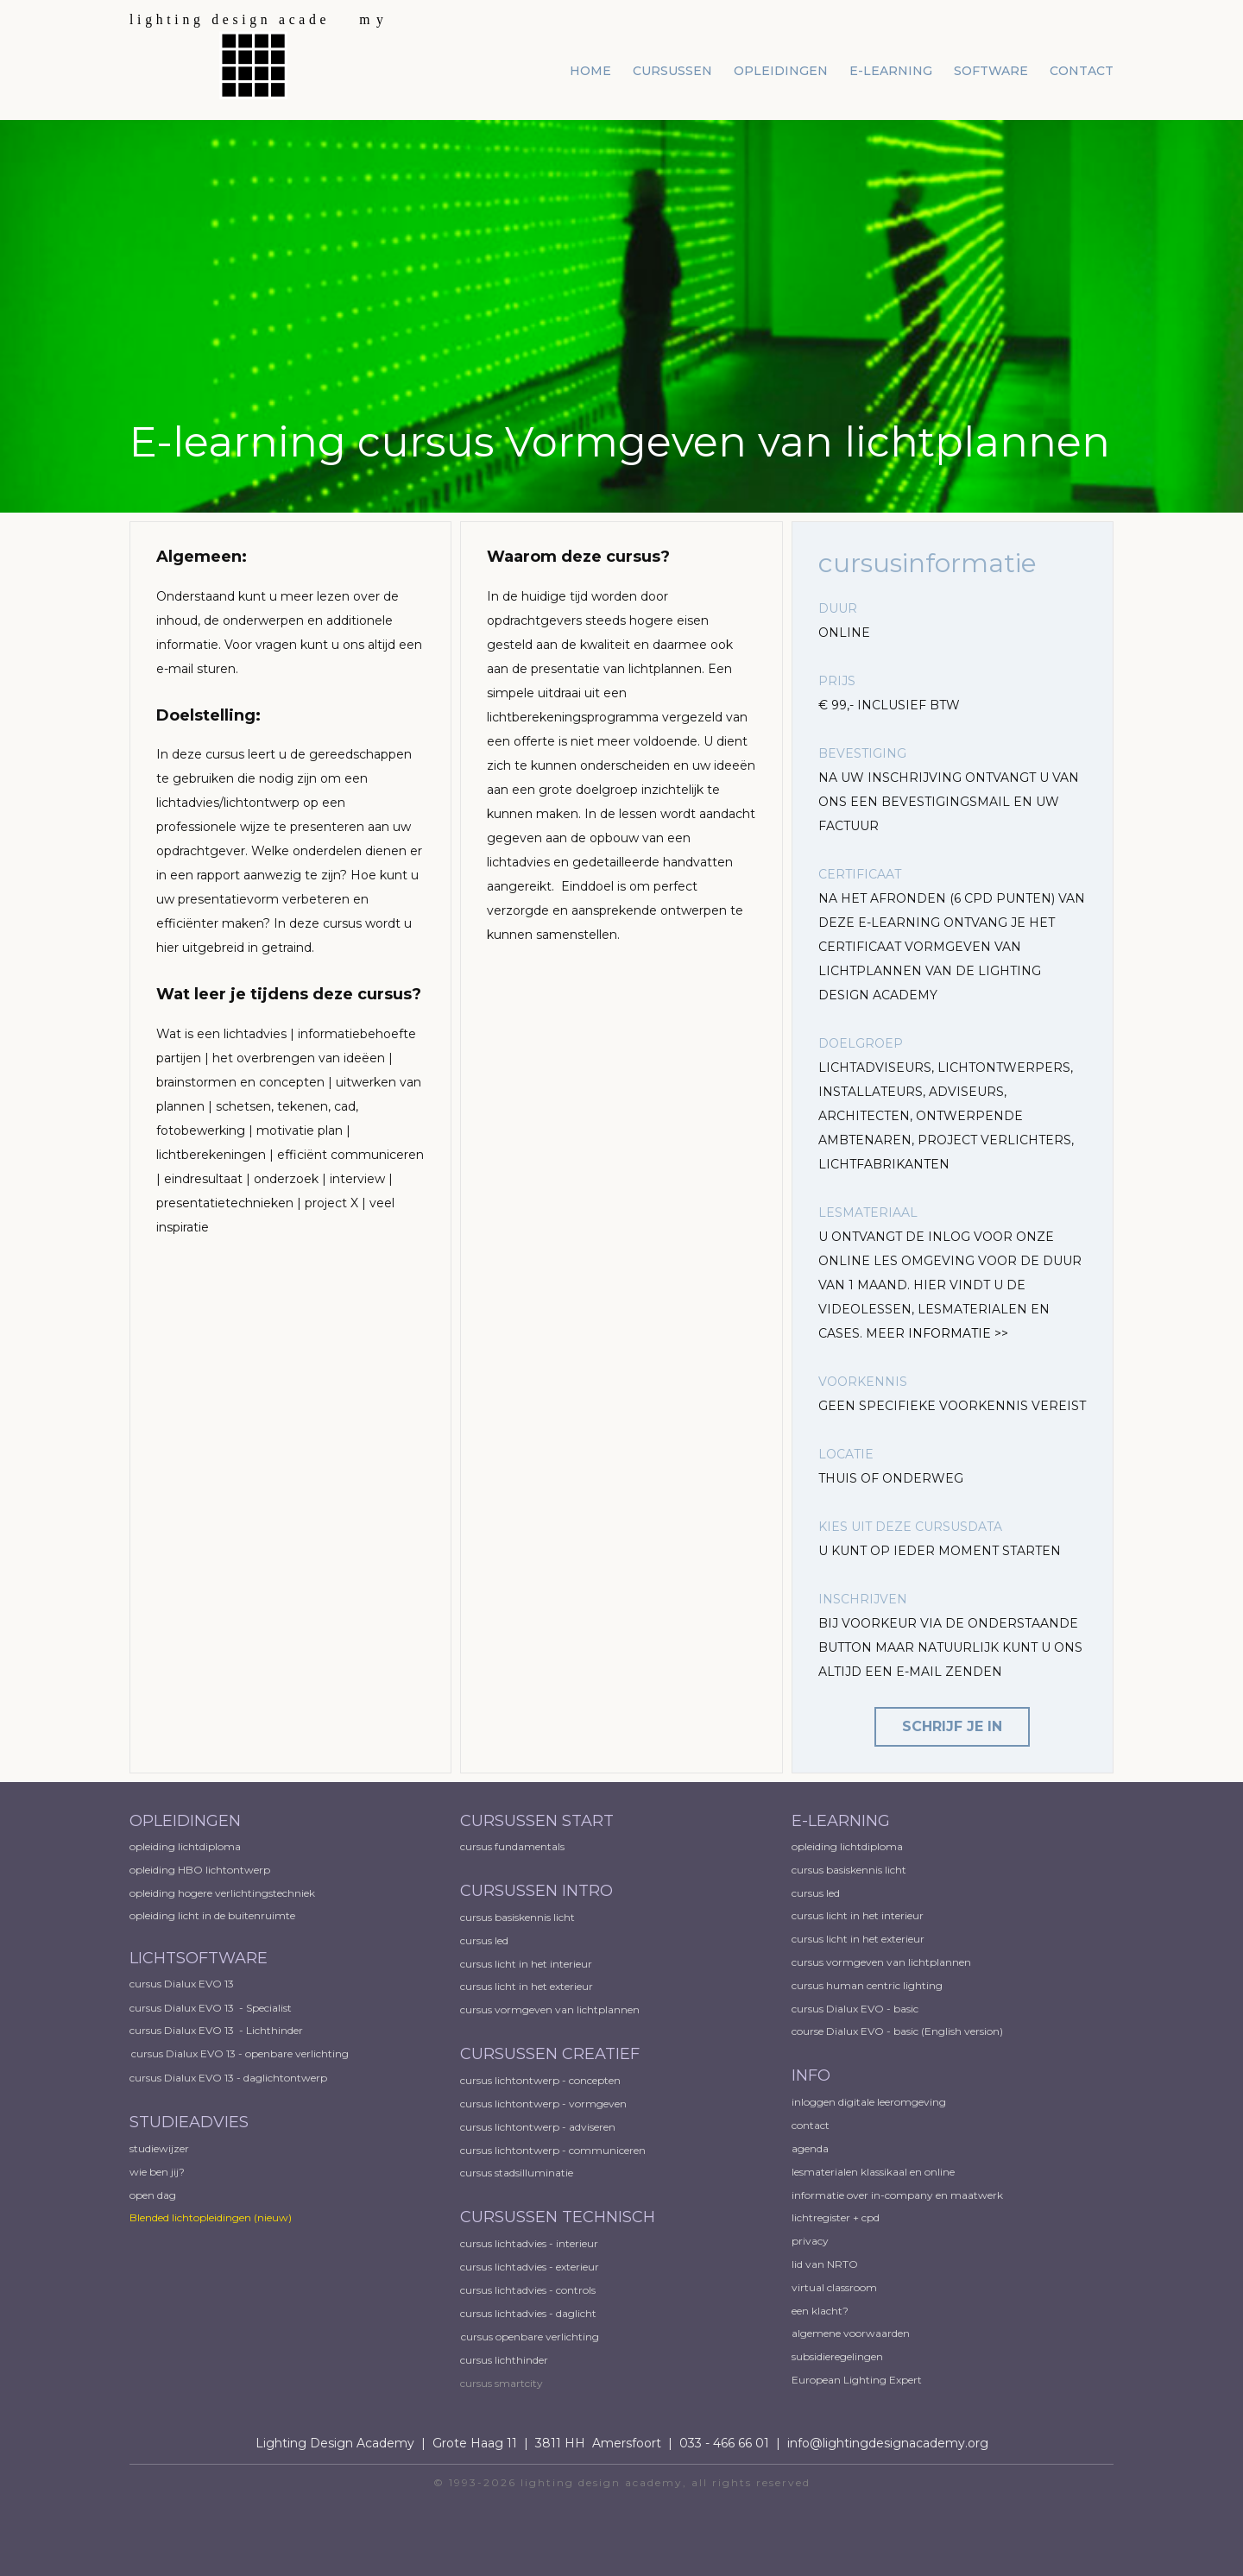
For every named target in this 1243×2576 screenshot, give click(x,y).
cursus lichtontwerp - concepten (541, 2080)
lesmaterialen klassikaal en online (873, 2171)
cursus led (485, 1940)
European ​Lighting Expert (857, 2379)
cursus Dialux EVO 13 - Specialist (210, 2007)
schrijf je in (952, 1726)
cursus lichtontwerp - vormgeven (543, 2103)
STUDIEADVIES (189, 2122)
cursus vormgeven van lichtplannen (551, 2009)
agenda (810, 2148)
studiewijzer (159, 2148)
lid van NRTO (825, 2264)
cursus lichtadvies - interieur (529, 2243)
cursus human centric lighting (867, 1985)
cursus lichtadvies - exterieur (529, 2266)
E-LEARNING (841, 1820)
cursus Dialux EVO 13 (183, 1983)
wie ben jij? (157, 2171)
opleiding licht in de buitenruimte (212, 1915)
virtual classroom (834, 2287)
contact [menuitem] (1082, 71)
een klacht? (820, 2310)
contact (811, 2125)
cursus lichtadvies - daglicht (528, 2313)
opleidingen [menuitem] (781, 71)
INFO (811, 2075)
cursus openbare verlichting (530, 2336)
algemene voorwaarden (851, 2333)
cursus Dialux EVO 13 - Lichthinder (216, 2030)
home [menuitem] (590, 71)
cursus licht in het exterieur (528, 1986)
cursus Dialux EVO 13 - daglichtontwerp (228, 2077)
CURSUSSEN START (537, 1820)
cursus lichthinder (504, 2359)
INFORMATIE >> (958, 1333)
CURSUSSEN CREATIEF (550, 2053)
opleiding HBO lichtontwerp (199, 1869)
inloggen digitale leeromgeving (869, 2101)
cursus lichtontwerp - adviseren (537, 2126)
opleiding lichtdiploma (185, 1846)
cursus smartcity (501, 2383)
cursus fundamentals (512, 1846)
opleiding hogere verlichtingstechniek (222, 1892)
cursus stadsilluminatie (516, 2172)
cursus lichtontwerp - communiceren (553, 2150)
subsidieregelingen (837, 2356)
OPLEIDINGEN (185, 1820)
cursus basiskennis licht (518, 1917)
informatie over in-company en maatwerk (897, 2195)
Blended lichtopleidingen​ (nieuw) (210, 2217)
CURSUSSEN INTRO (538, 1890)
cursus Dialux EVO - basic (855, 2008)
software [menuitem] (991, 71)
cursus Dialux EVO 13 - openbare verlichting (240, 2053)
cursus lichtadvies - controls (528, 2289)
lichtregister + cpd (836, 2217)
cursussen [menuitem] (672, 71)
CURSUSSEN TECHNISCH (557, 2217)
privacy (810, 2240)
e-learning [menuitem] (890, 71)
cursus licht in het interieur (527, 1963)
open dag (154, 2195)
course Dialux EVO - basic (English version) (897, 2031)
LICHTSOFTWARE (198, 1958)
